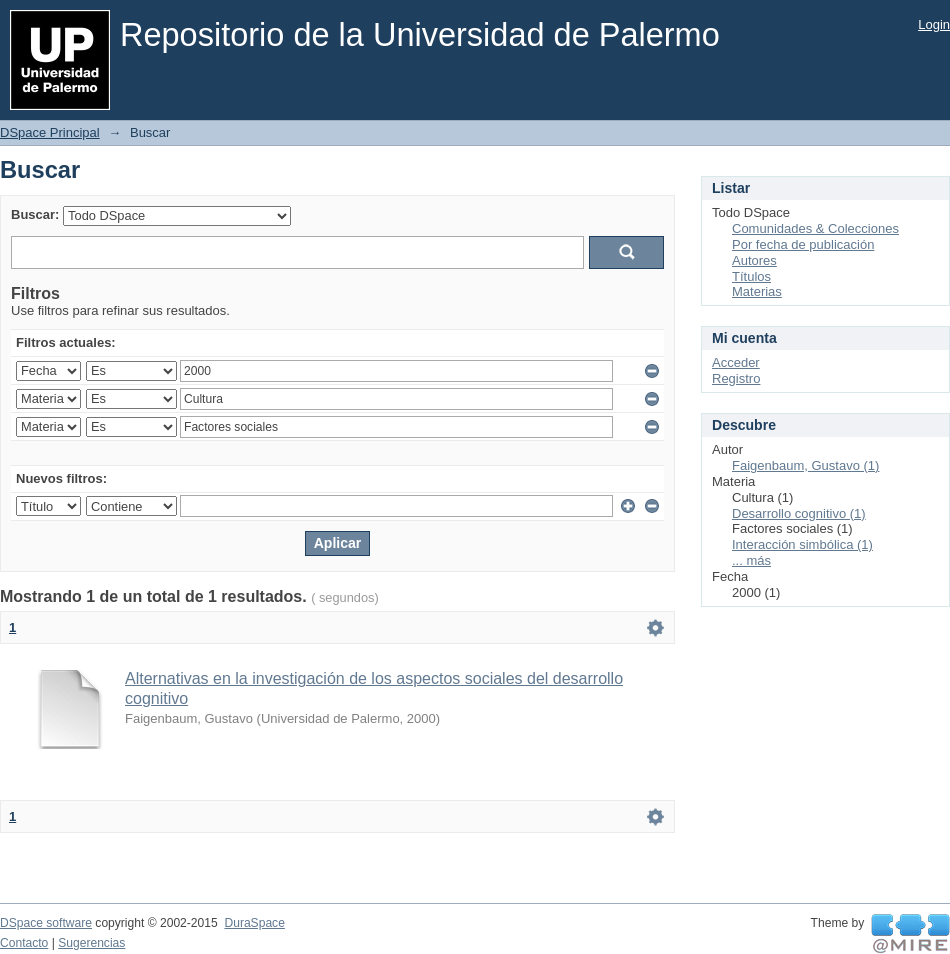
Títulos (751, 276)
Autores (754, 260)
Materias (757, 291)
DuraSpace (254, 923)
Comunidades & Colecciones (815, 228)
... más (751, 560)
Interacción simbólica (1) (802, 544)
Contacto (24, 943)
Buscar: (35, 214)
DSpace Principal (50, 132)
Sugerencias (91, 943)
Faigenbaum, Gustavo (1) (805, 465)
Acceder (736, 362)
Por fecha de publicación (803, 244)
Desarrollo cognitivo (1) (799, 513)
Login (934, 24)
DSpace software (46, 923)
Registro (736, 378)
